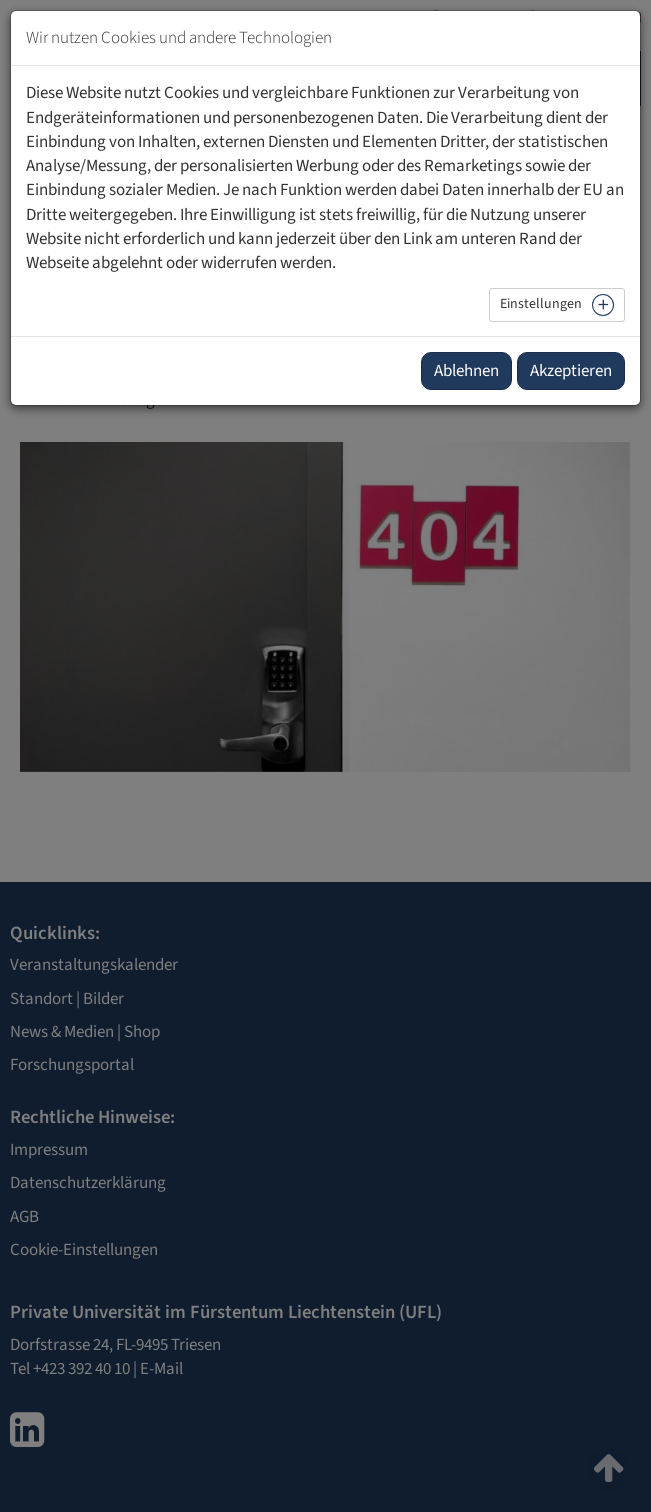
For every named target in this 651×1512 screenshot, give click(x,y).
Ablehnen (466, 371)
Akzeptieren (571, 371)
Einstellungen (541, 304)
